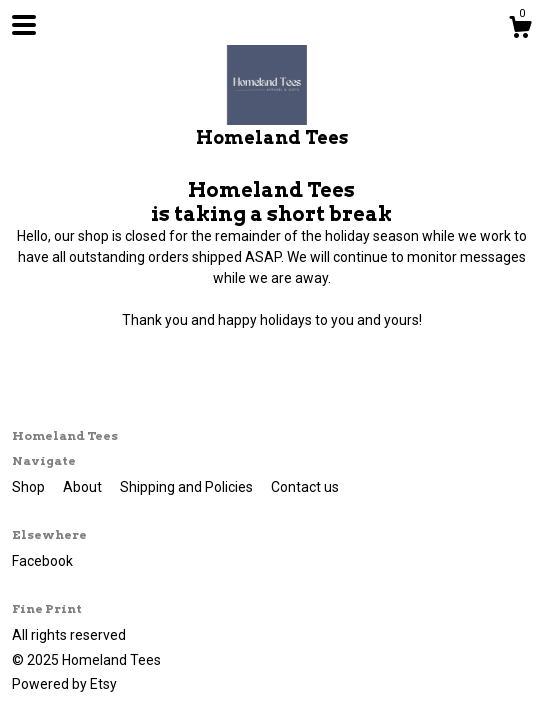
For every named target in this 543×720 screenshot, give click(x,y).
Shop (30, 487)
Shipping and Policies (188, 487)
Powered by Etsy (64, 684)
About (84, 487)
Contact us (305, 487)
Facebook (42, 561)
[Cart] (520, 30)
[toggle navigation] (24, 25)
